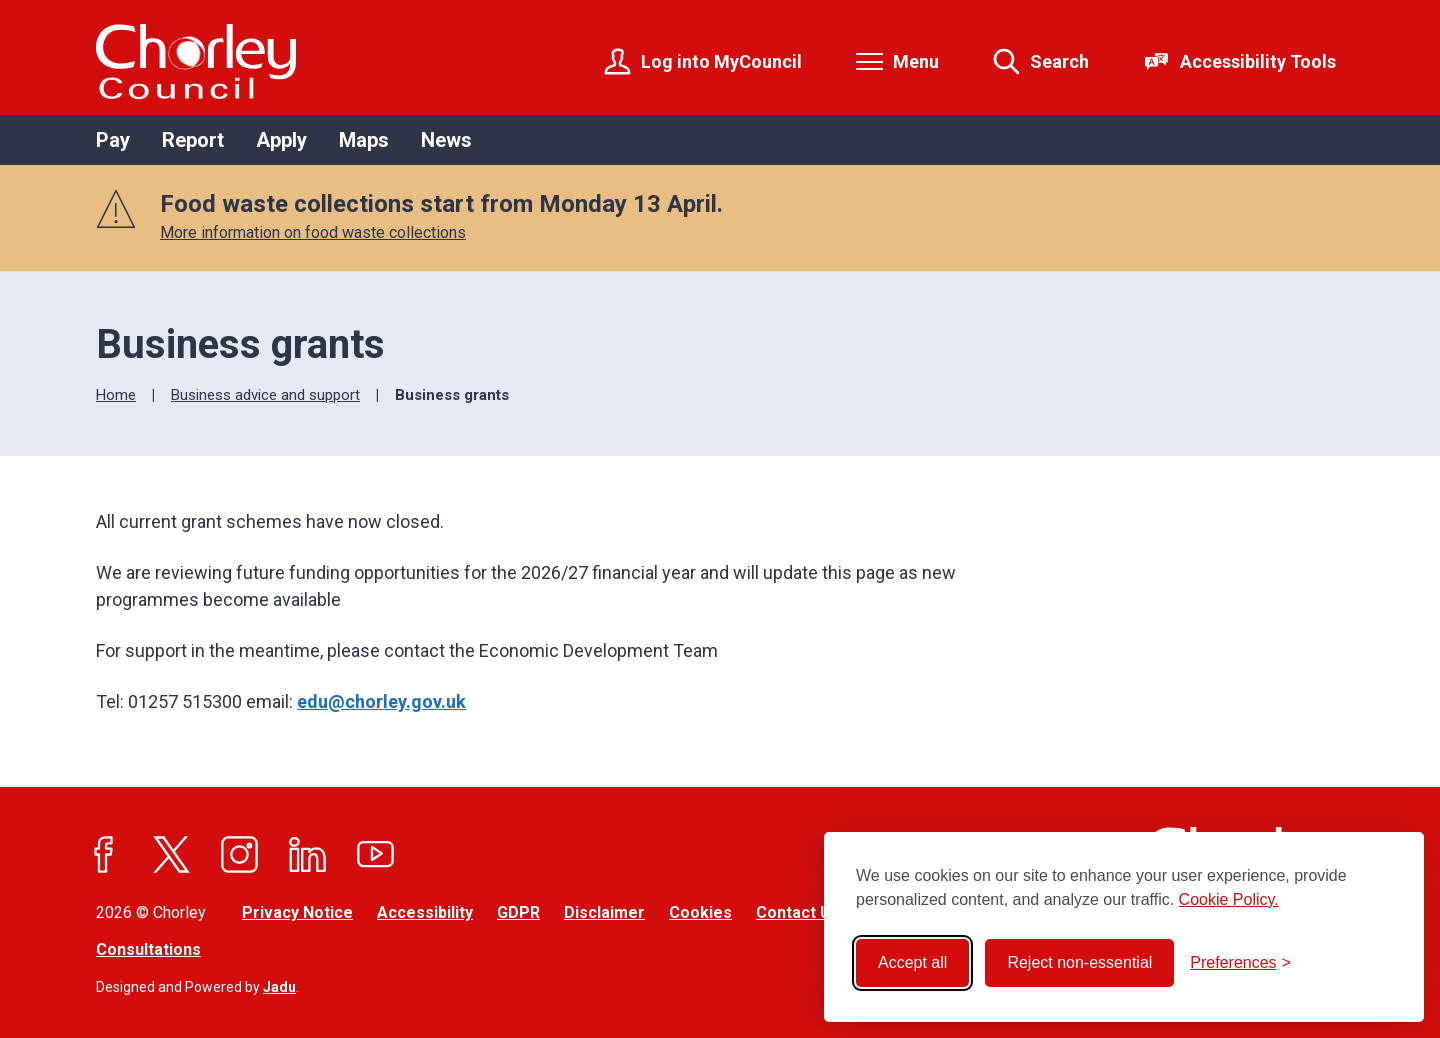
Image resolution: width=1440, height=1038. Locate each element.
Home (116, 395)
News (446, 140)
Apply (281, 140)
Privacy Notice (297, 912)
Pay (113, 140)
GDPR (518, 912)
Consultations (148, 949)
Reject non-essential (1079, 962)
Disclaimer (604, 912)
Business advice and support (265, 395)
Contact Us (798, 912)
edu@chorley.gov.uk (381, 701)
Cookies (700, 912)
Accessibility (425, 912)
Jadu (279, 987)
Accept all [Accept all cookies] (912, 962)
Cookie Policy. (1229, 899)
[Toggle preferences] (1240, 963)
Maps (364, 140)
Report (193, 140)
